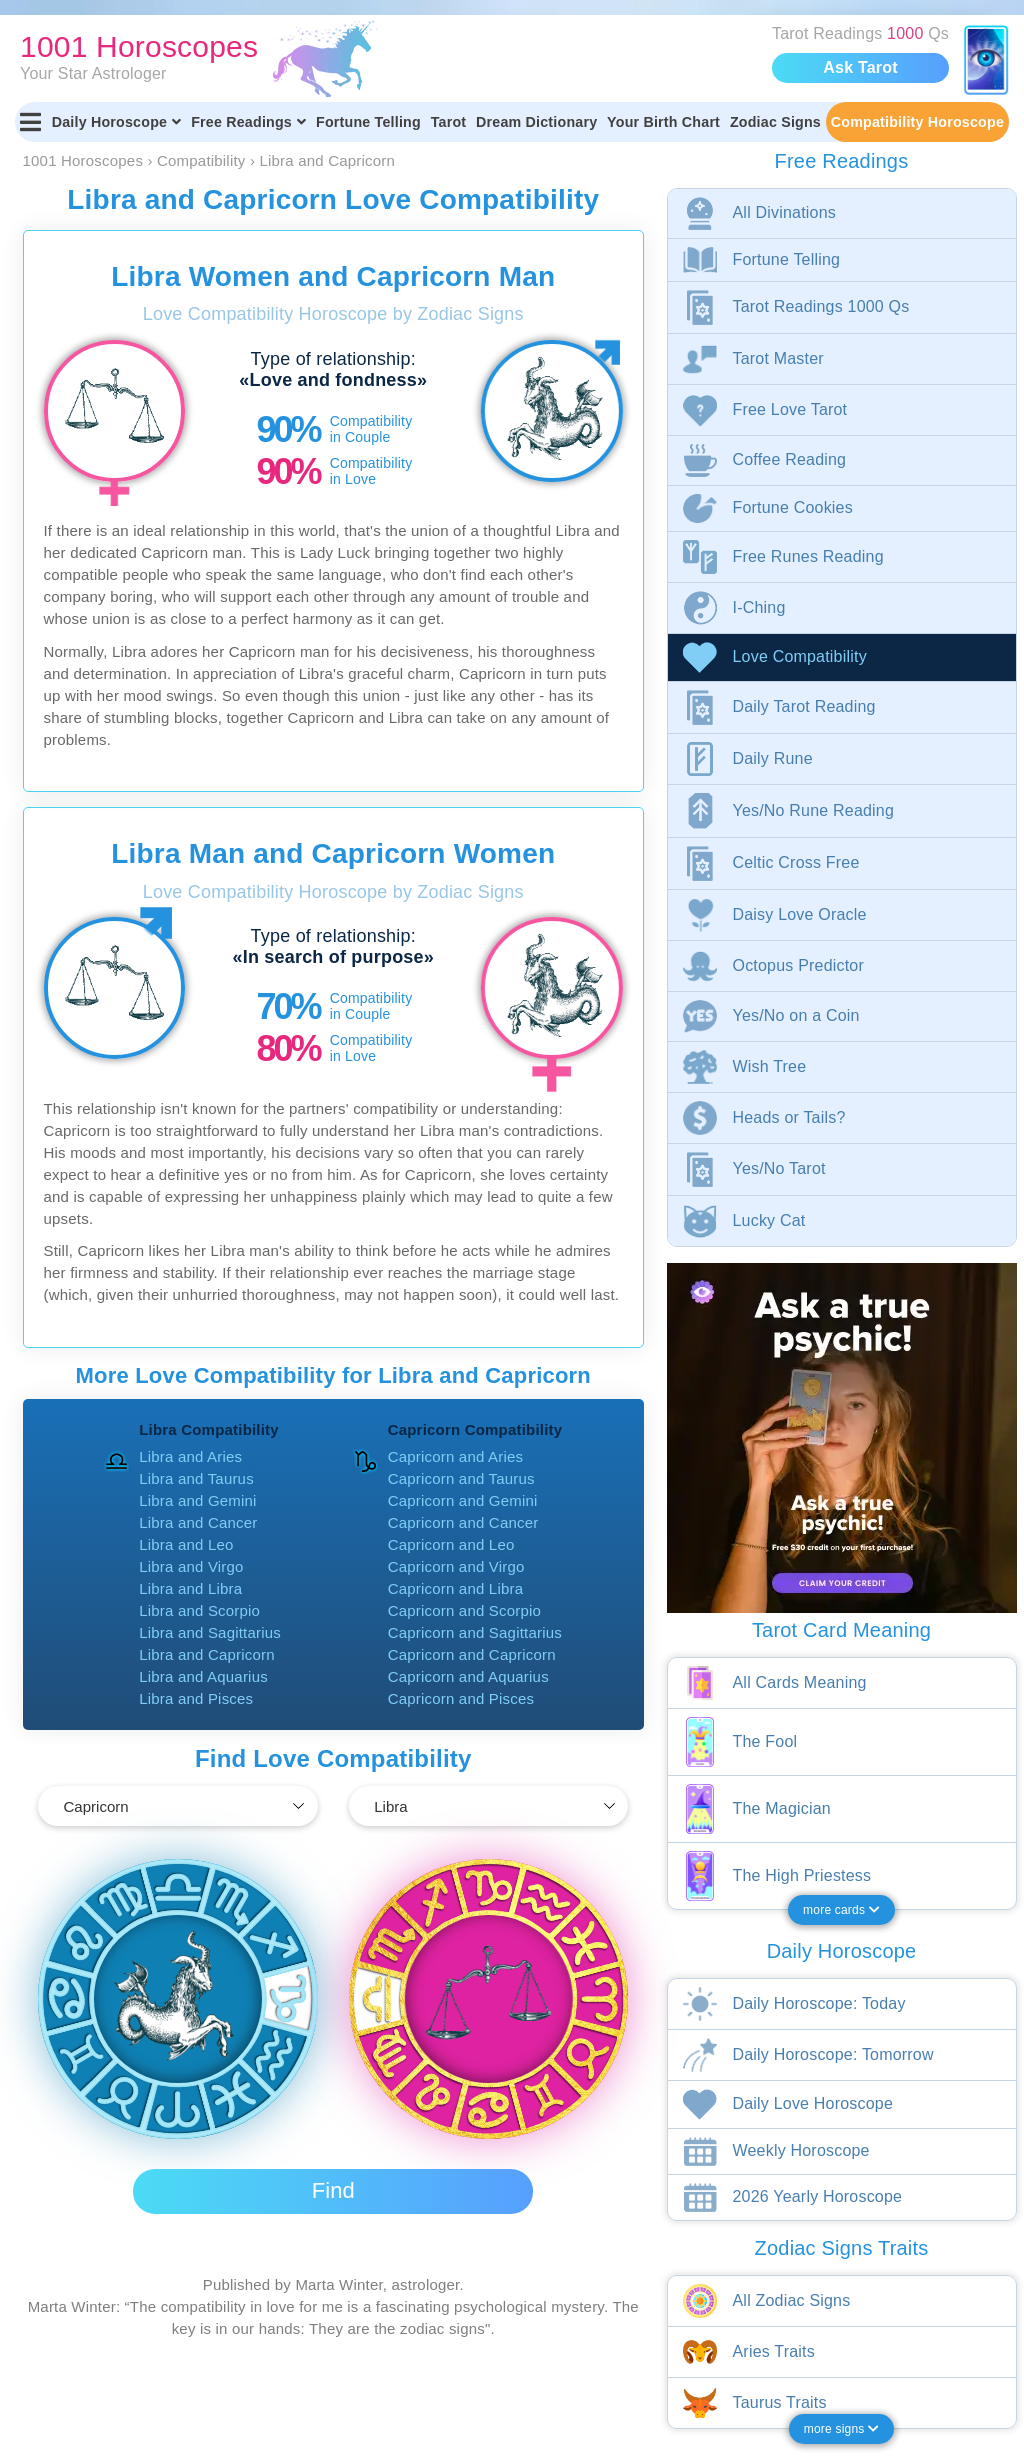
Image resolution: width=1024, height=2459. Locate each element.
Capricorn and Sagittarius (475, 1632)
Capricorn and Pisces (461, 1698)
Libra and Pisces (196, 1698)
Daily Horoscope (117, 122)
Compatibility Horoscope (917, 122)
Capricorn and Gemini (463, 1500)
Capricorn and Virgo (456, 1566)
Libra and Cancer (198, 1522)
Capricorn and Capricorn (472, 1654)
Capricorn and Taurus (461, 1478)
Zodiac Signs (775, 122)
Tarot (449, 122)
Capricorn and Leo (451, 1544)
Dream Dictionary (536, 122)
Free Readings (248, 122)
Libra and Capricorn (207, 1654)
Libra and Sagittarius (210, 1632)
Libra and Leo (186, 1544)
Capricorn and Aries (456, 1456)
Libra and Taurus (196, 1478)
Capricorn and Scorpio (464, 1610)
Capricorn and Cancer (463, 1522)
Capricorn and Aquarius (468, 1676)
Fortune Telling (368, 122)
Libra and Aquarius (203, 1676)
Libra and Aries (190, 1456)
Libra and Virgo (191, 1566)
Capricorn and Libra (456, 1588)
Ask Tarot (860, 67)
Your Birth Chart (663, 122)
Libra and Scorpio (199, 1610)
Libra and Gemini (197, 1500)
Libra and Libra (190, 1588)
